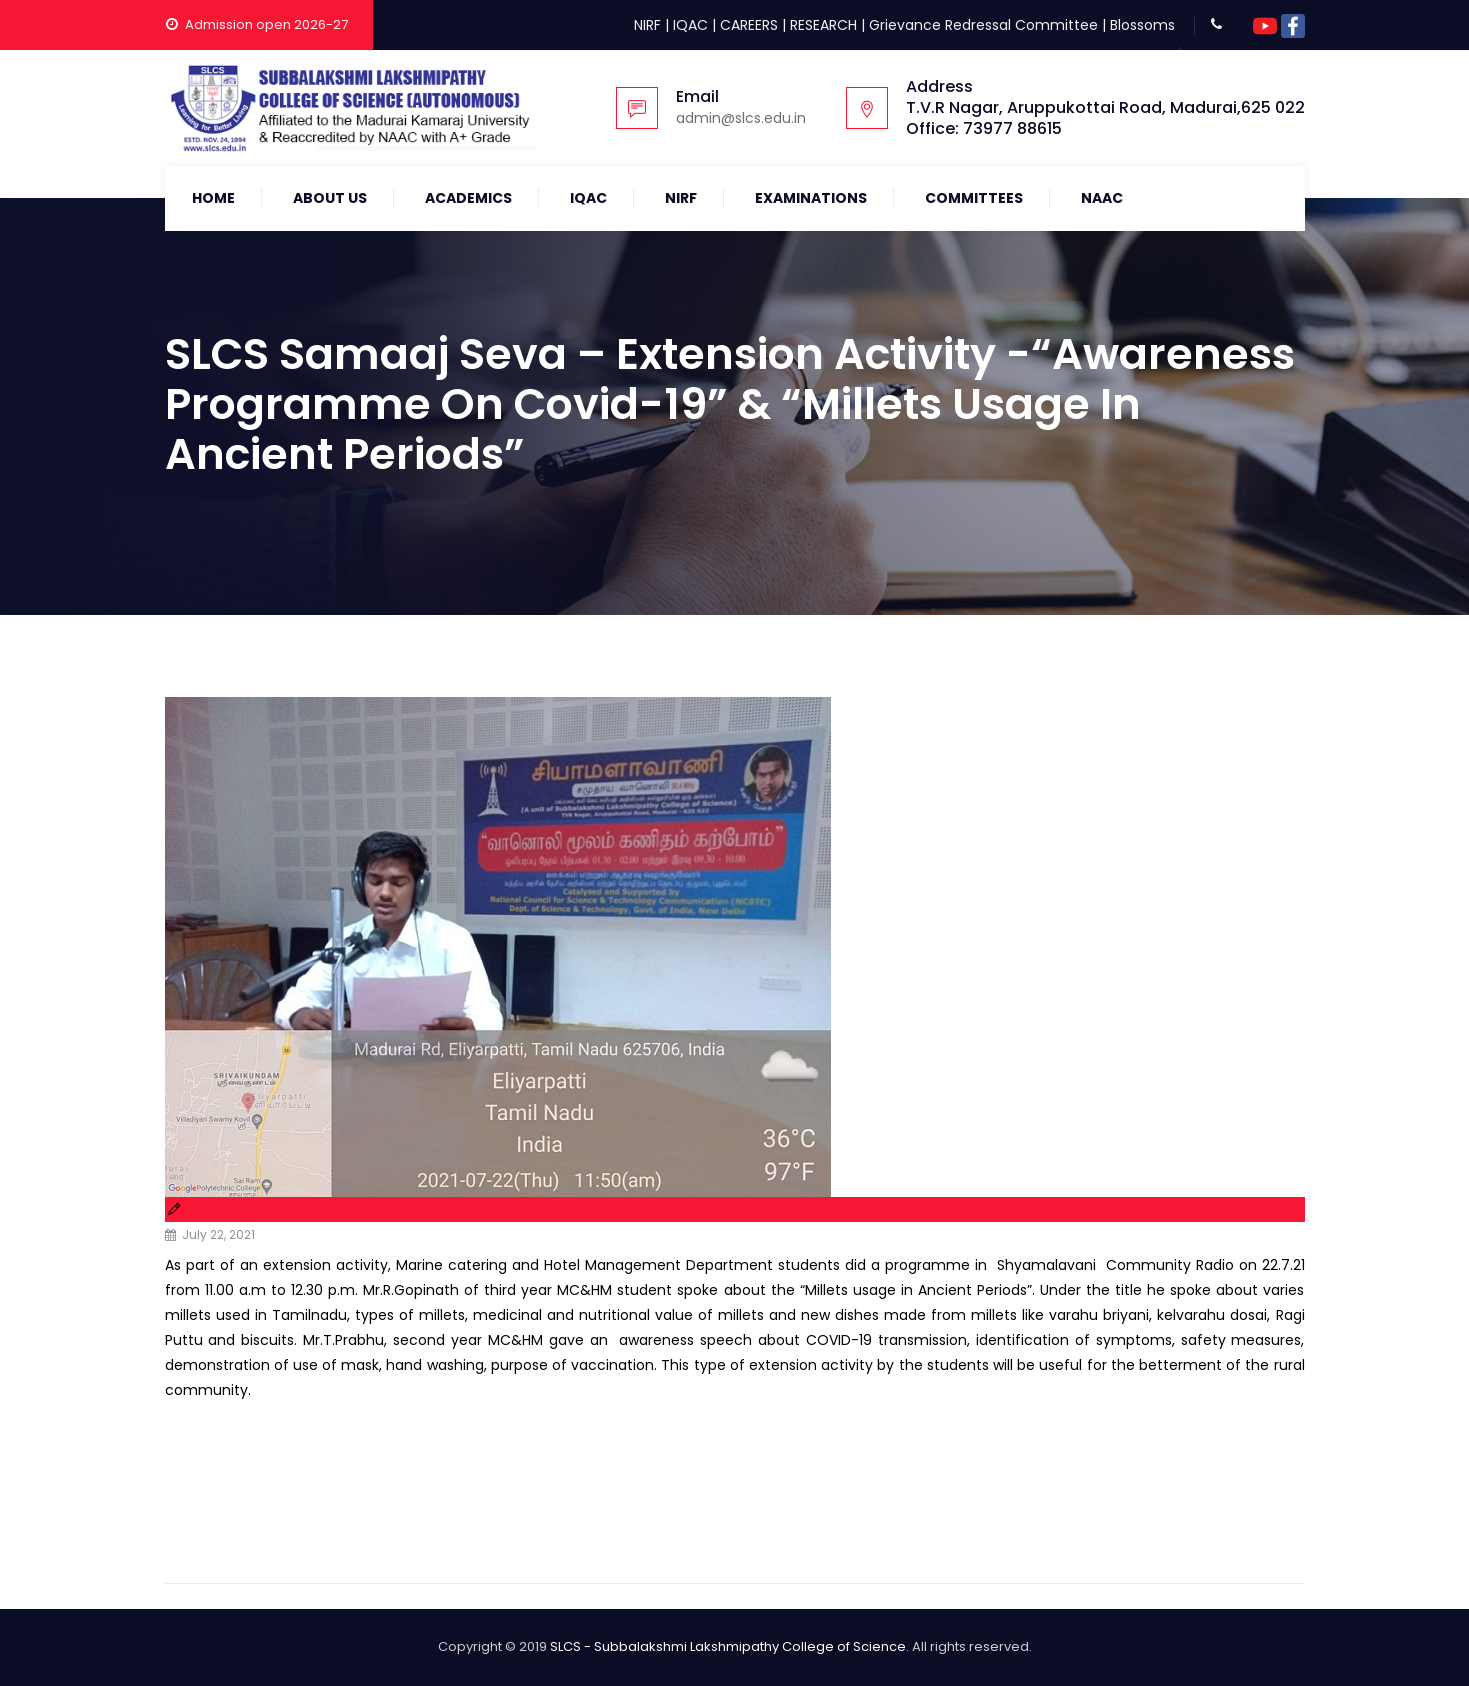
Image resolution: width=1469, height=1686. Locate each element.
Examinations (811, 198)
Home (213, 198)
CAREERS (749, 25)
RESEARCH (823, 25)
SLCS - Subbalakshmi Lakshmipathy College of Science (728, 1646)
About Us (330, 198)
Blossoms (1142, 25)
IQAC (690, 25)
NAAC (1102, 198)
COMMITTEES (974, 198)
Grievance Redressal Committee (983, 25)
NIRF (647, 25)
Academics (468, 198)
